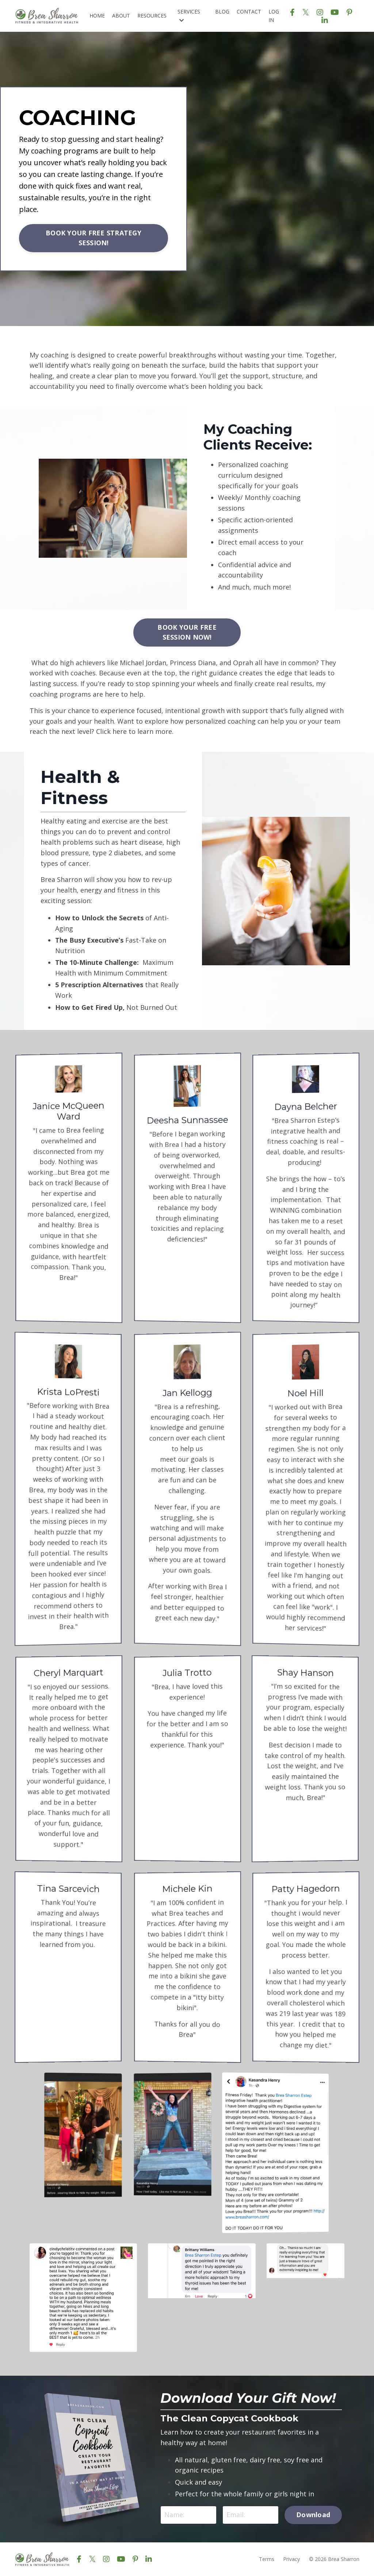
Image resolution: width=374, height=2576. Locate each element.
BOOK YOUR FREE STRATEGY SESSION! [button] (93, 237)
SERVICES (189, 15)
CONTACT (249, 11)
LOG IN (273, 15)
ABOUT (121, 15)
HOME (97, 15)
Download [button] (313, 2514)
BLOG (222, 11)
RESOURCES (152, 15)
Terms (266, 2559)
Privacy (291, 2559)
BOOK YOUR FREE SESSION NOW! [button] (187, 632)
